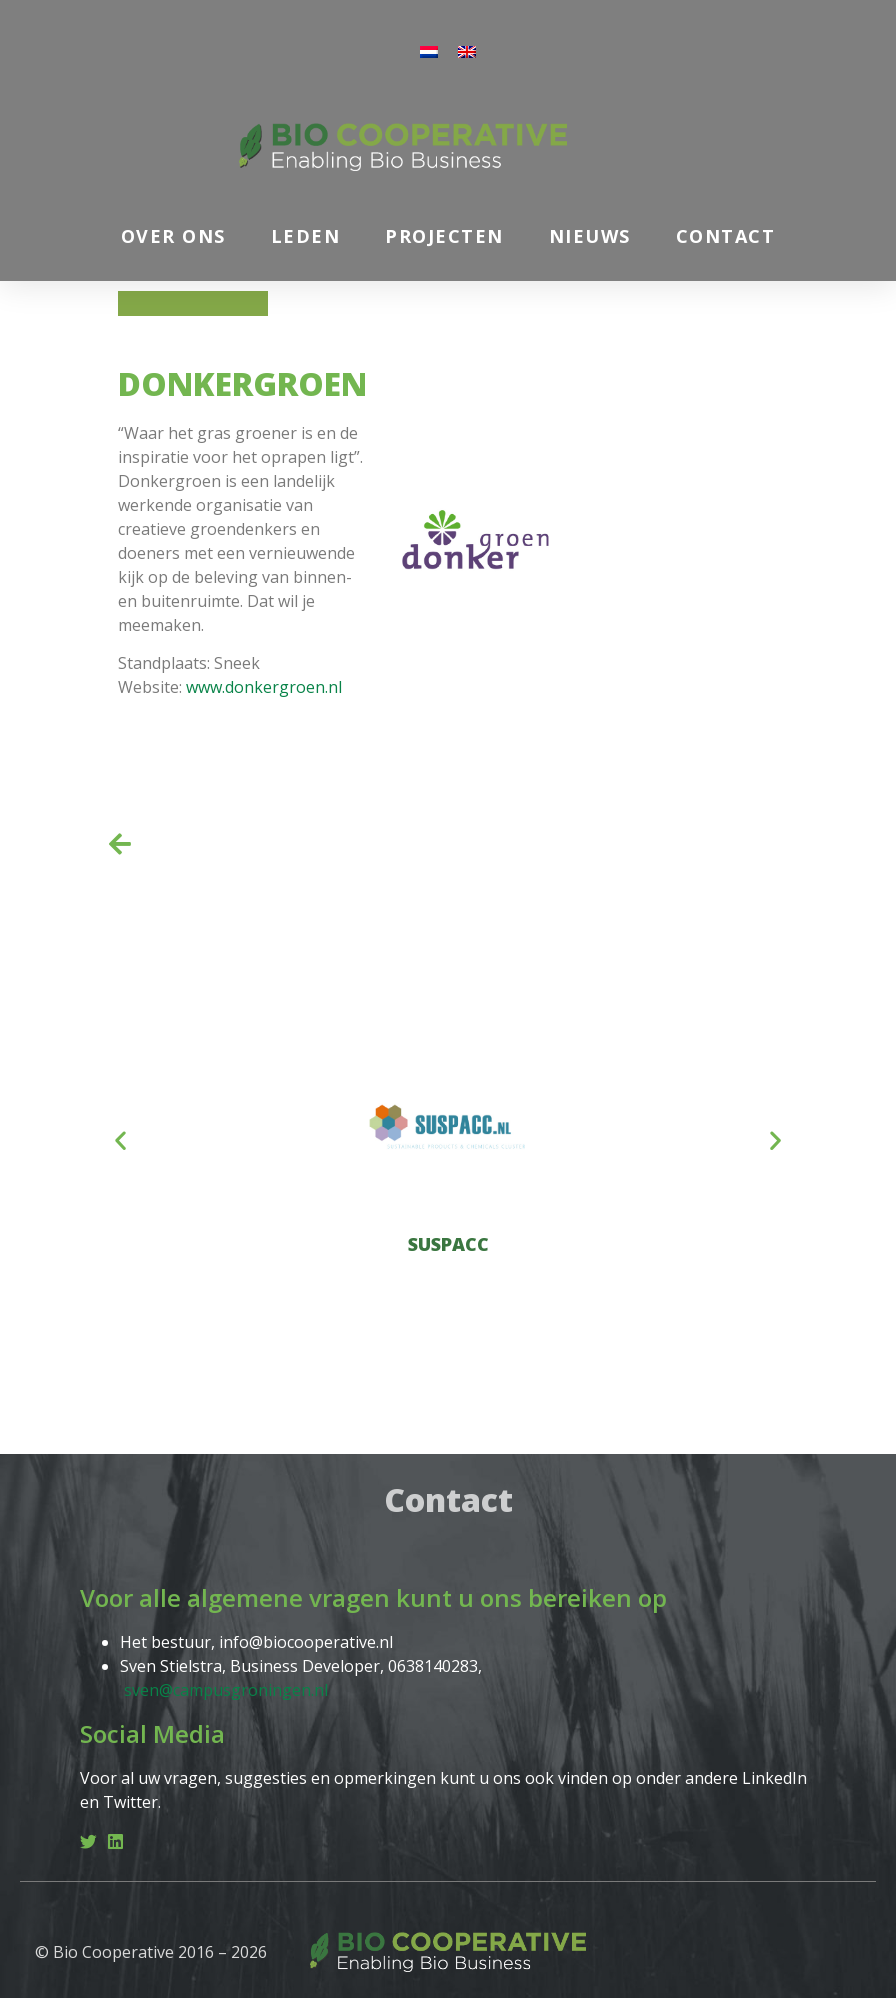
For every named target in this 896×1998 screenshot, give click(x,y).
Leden (306, 236)
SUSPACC (448, 1244)
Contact (726, 236)
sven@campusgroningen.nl (226, 1690)
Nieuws (590, 236)
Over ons (173, 236)
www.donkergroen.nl (264, 687)
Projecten (444, 236)
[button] (120, 1140)
